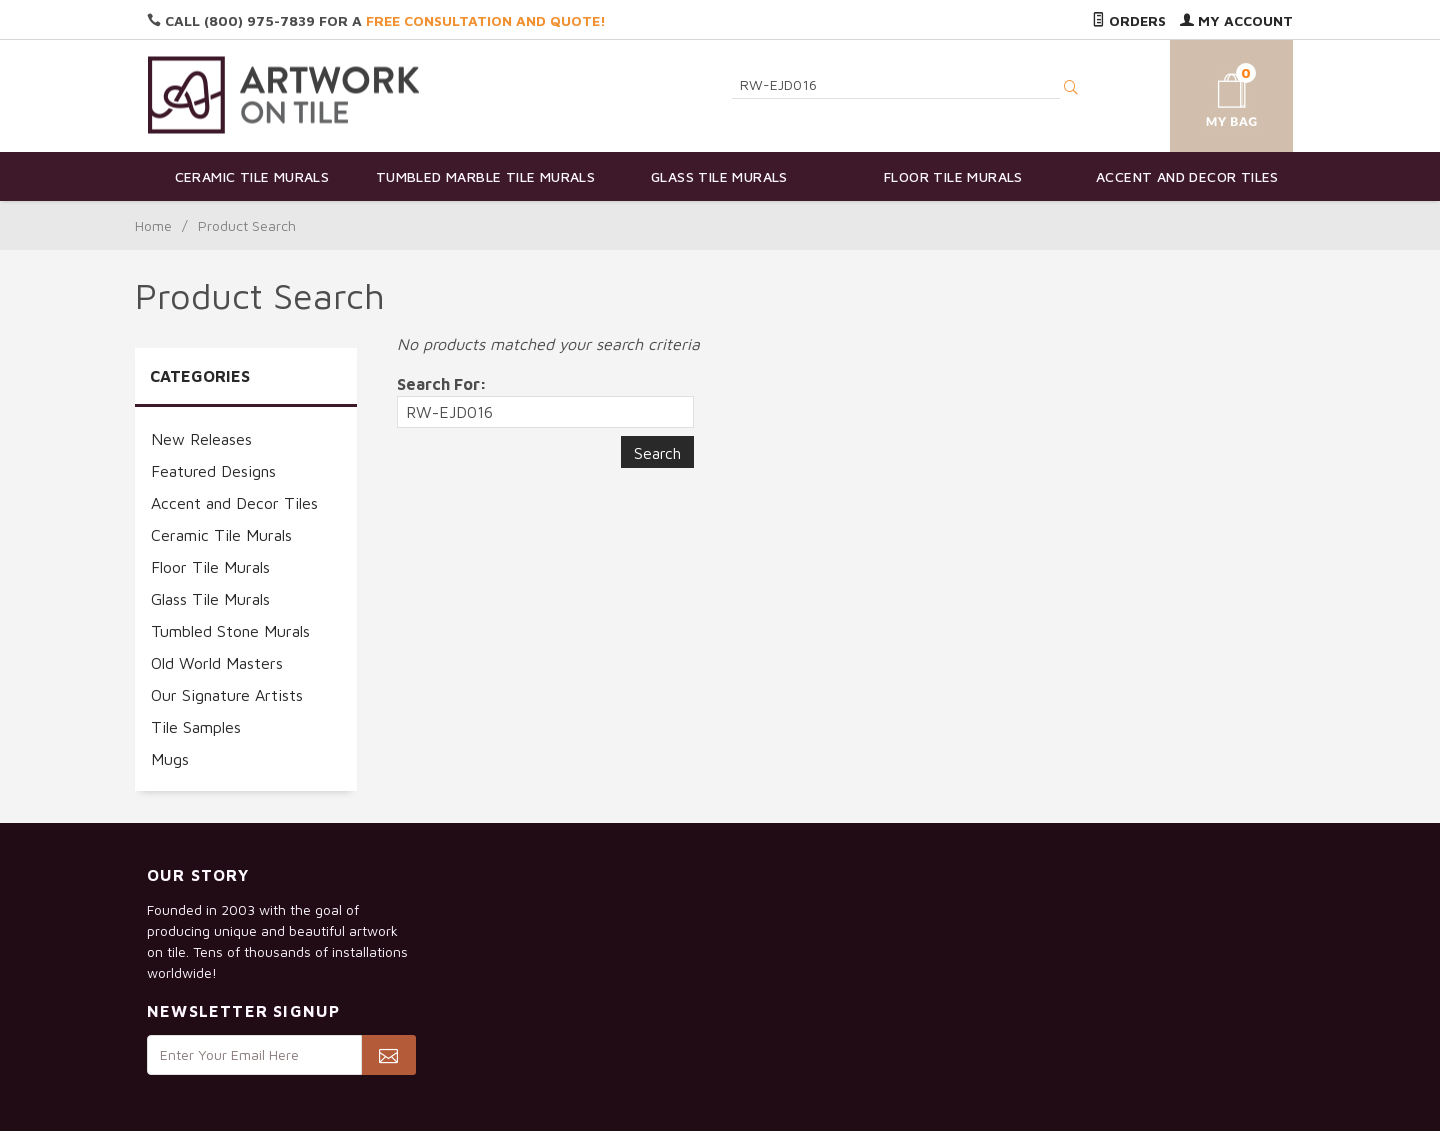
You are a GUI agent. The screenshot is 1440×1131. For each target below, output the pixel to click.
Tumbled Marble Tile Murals (485, 176)
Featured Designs (213, 471)
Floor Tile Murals (953, 176)
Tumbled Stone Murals (230, 631)
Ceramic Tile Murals (252, 176)
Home (153, 225)
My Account (1236, 20)
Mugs (170, 759)
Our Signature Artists (227, 695)
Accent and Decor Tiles (1187, 176)
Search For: (442, 384)
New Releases (201, 439)
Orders (1129, 20)
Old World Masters (217, 663)
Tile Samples (196, 727)
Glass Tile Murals (719, 176)
